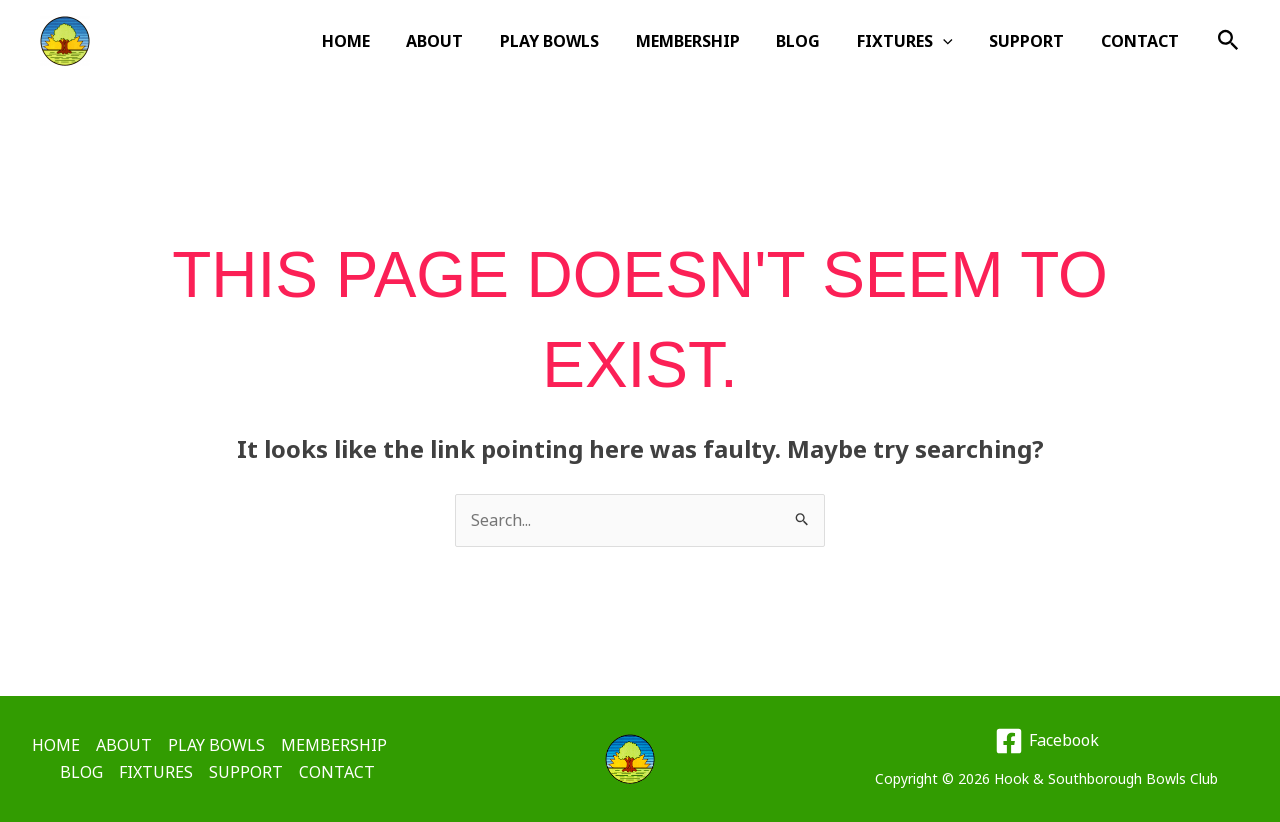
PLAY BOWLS (575, 41)
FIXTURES (917, 41)
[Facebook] (1046, 741)
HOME (381, 41)
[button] (955, 41)
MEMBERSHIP (709, 41)
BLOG (815, 41)
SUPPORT (1033, 41)
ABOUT (465, 41)
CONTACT (1142, 41)
